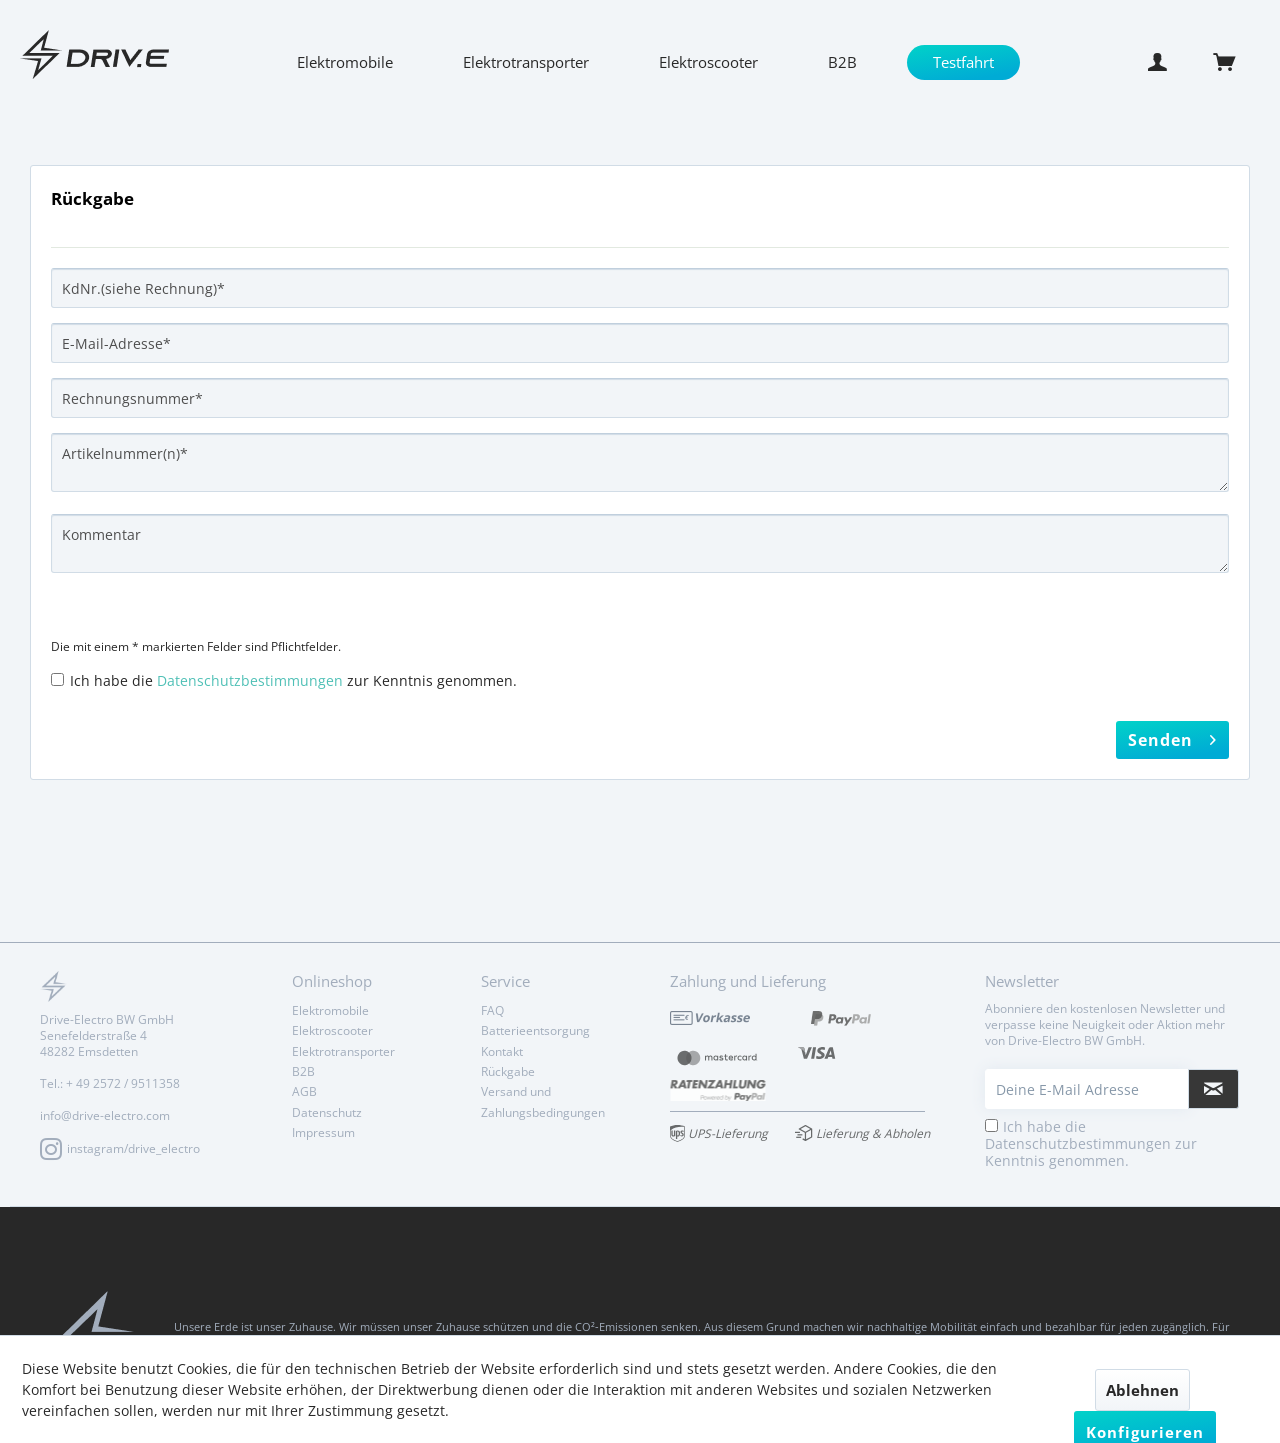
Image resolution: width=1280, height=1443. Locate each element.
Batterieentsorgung (535, 1030)
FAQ (492, 1010)
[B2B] (842, 62)
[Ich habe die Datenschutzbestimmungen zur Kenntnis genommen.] (57, 679)
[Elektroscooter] (708, 62)
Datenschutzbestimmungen (250, 680)
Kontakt (502, 1051)
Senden (1172, 737)
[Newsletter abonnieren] (1213, 1089)
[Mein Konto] (1163, 62)
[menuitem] (345, 62)
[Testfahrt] (963, 62)
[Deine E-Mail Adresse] (1087, 1089)
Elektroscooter (332, 1030)
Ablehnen (1142, 1390)
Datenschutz (327, 1112)
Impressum (323, 1132)
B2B (303, 1071)
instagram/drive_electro (120, 1149)
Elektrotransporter (343, 1051)
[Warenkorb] (1235, 62)
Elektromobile (330, 1010)
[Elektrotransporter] (526, 62)
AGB (304, 1091)
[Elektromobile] (345, 62)
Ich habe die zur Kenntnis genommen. (293, 680)
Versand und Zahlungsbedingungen (543, 1101)
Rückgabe (508, 1071)
